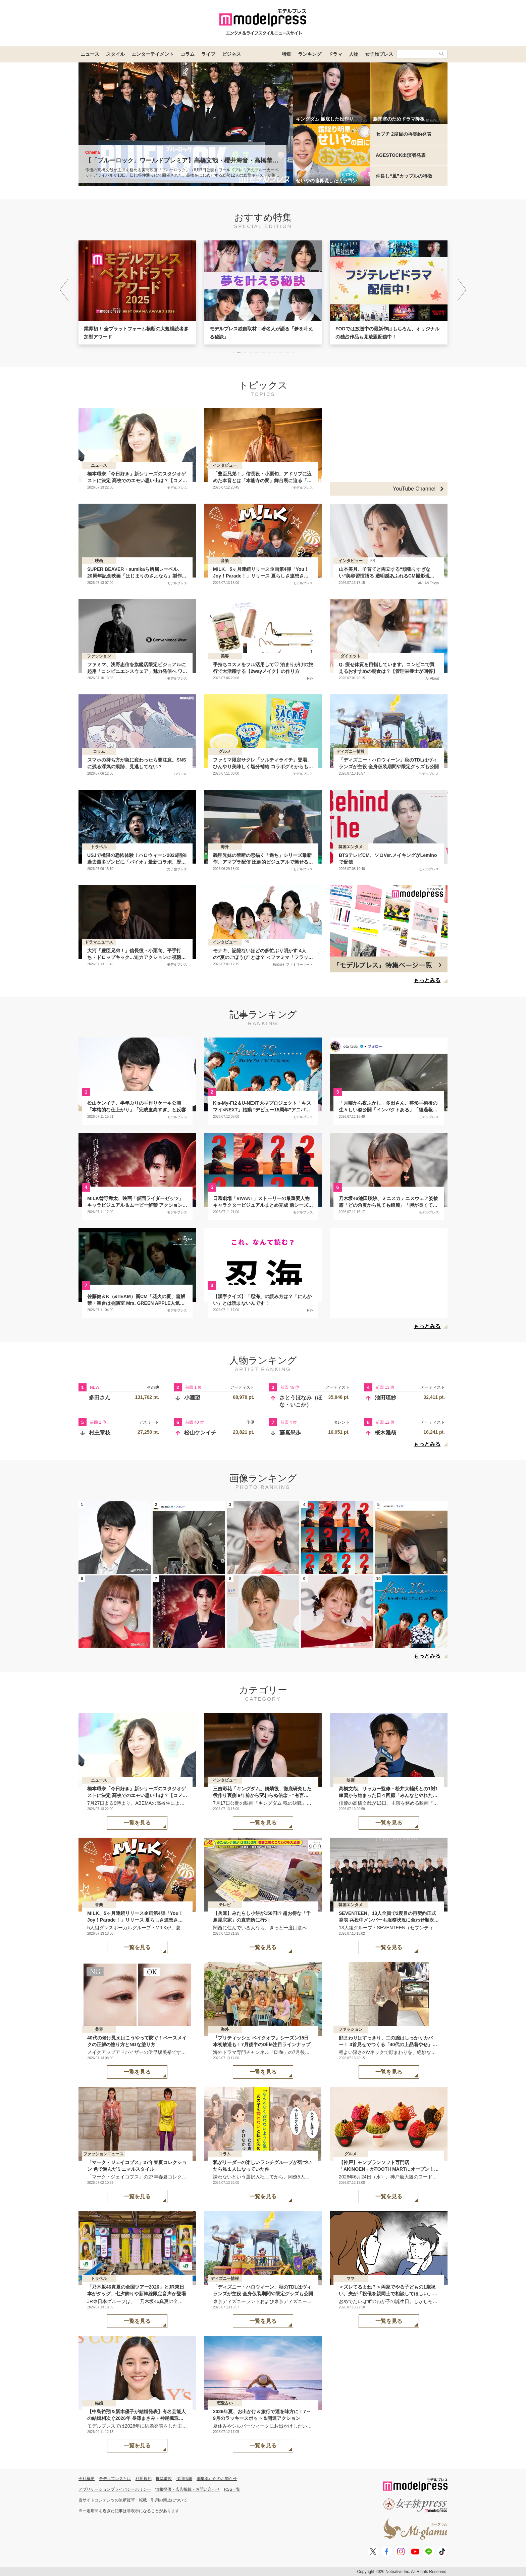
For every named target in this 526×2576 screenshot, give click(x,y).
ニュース (90, 54)
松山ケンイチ (200, 1432)
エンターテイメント (153, 54)
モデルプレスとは (115, 2478)
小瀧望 (192, 1397)
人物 (353, 54)
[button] (462, 289)
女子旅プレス (379, 54)
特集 (286, 54)
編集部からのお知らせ (217, 2478)
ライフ (208, 54)
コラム (187, 54)
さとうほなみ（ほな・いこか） (300, 1401)
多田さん (99, 1397)
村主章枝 (99, 1432)
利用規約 (144, 2478)
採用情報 (184, 2478)
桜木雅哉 (385, 1432)
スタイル (115, 54)
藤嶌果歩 (290, 1432)
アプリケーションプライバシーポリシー (114, 2489)
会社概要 (86, 2478)
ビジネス (231, 54)
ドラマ (335, 54)
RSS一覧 (232, 2489)
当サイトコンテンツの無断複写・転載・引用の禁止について (132, 2500)
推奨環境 (164, 2478)
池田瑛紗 (385, 1397)
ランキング (309, 54)
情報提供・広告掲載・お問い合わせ (187, 2489)
